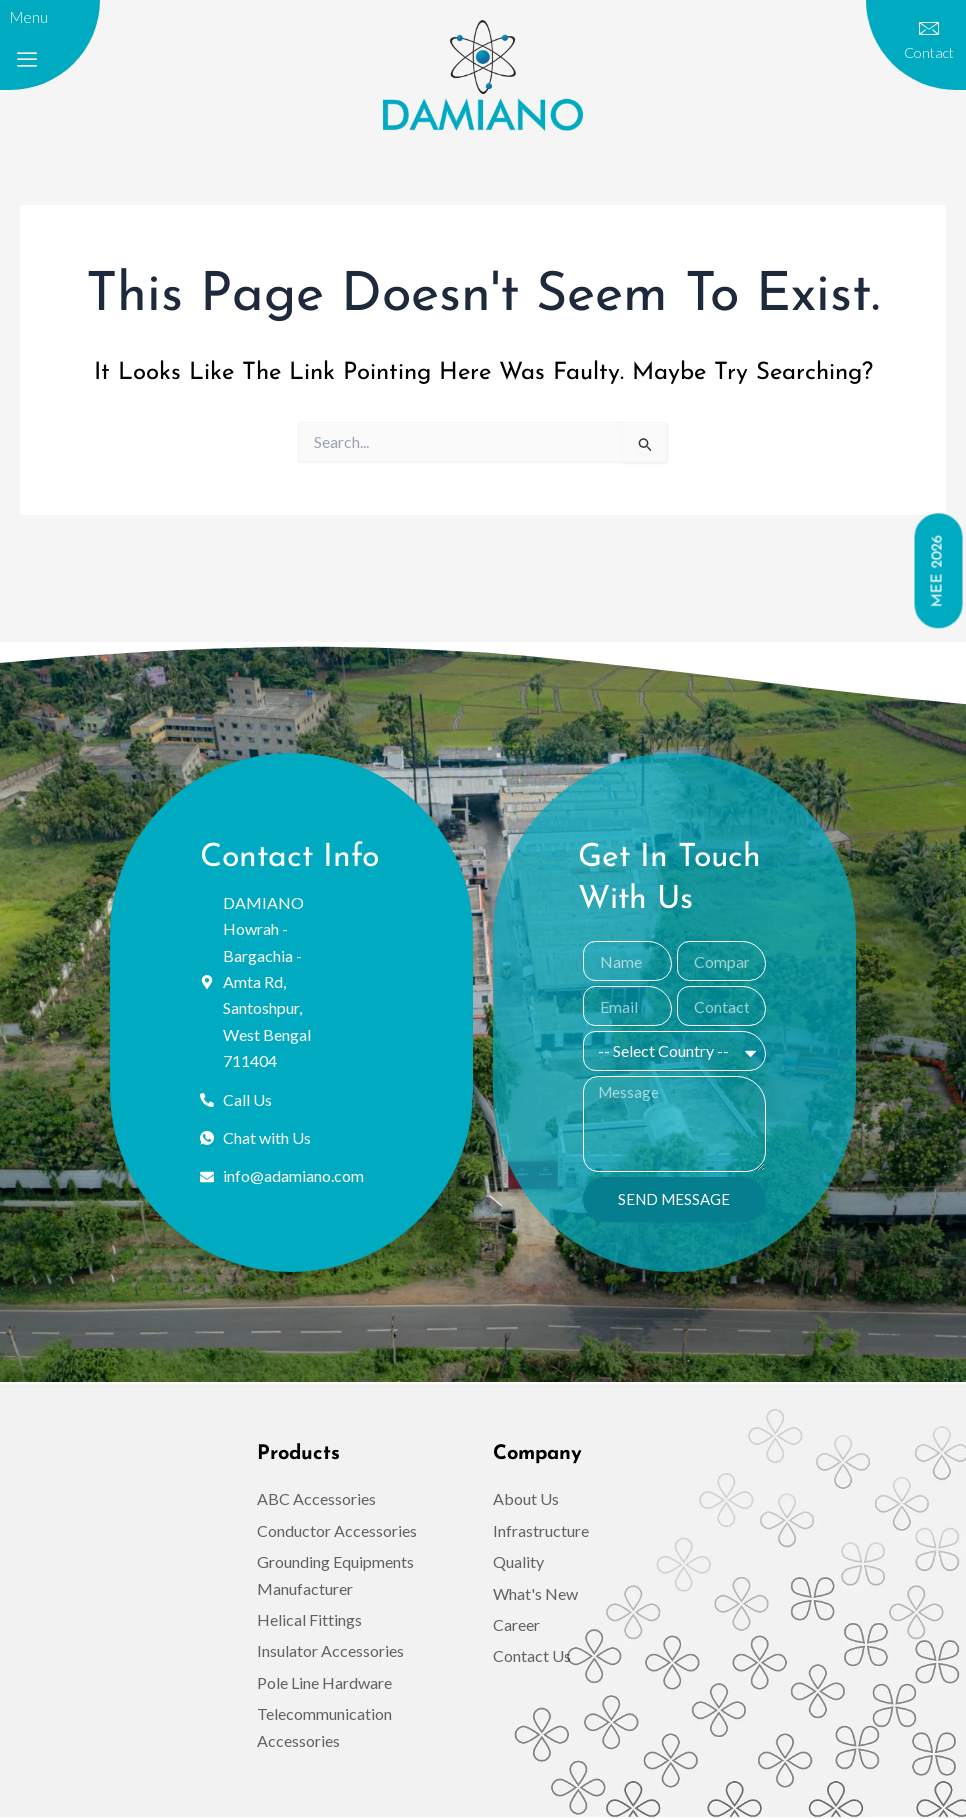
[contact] (929, 29)
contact (928, 52)
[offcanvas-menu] (27, 60)
